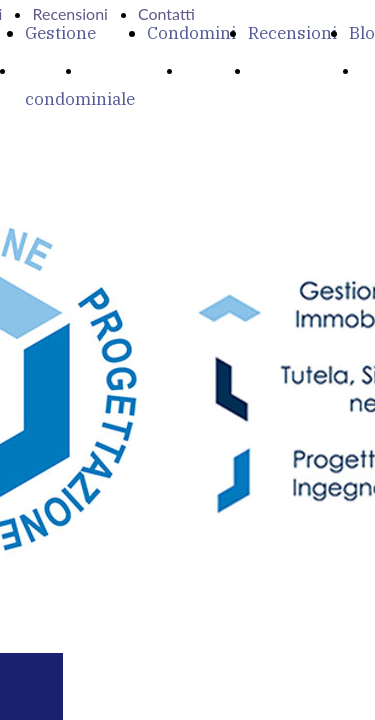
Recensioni (292, 33)
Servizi (211, 70)
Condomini (191, 33)
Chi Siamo (126, 70)
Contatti (166, 13)
